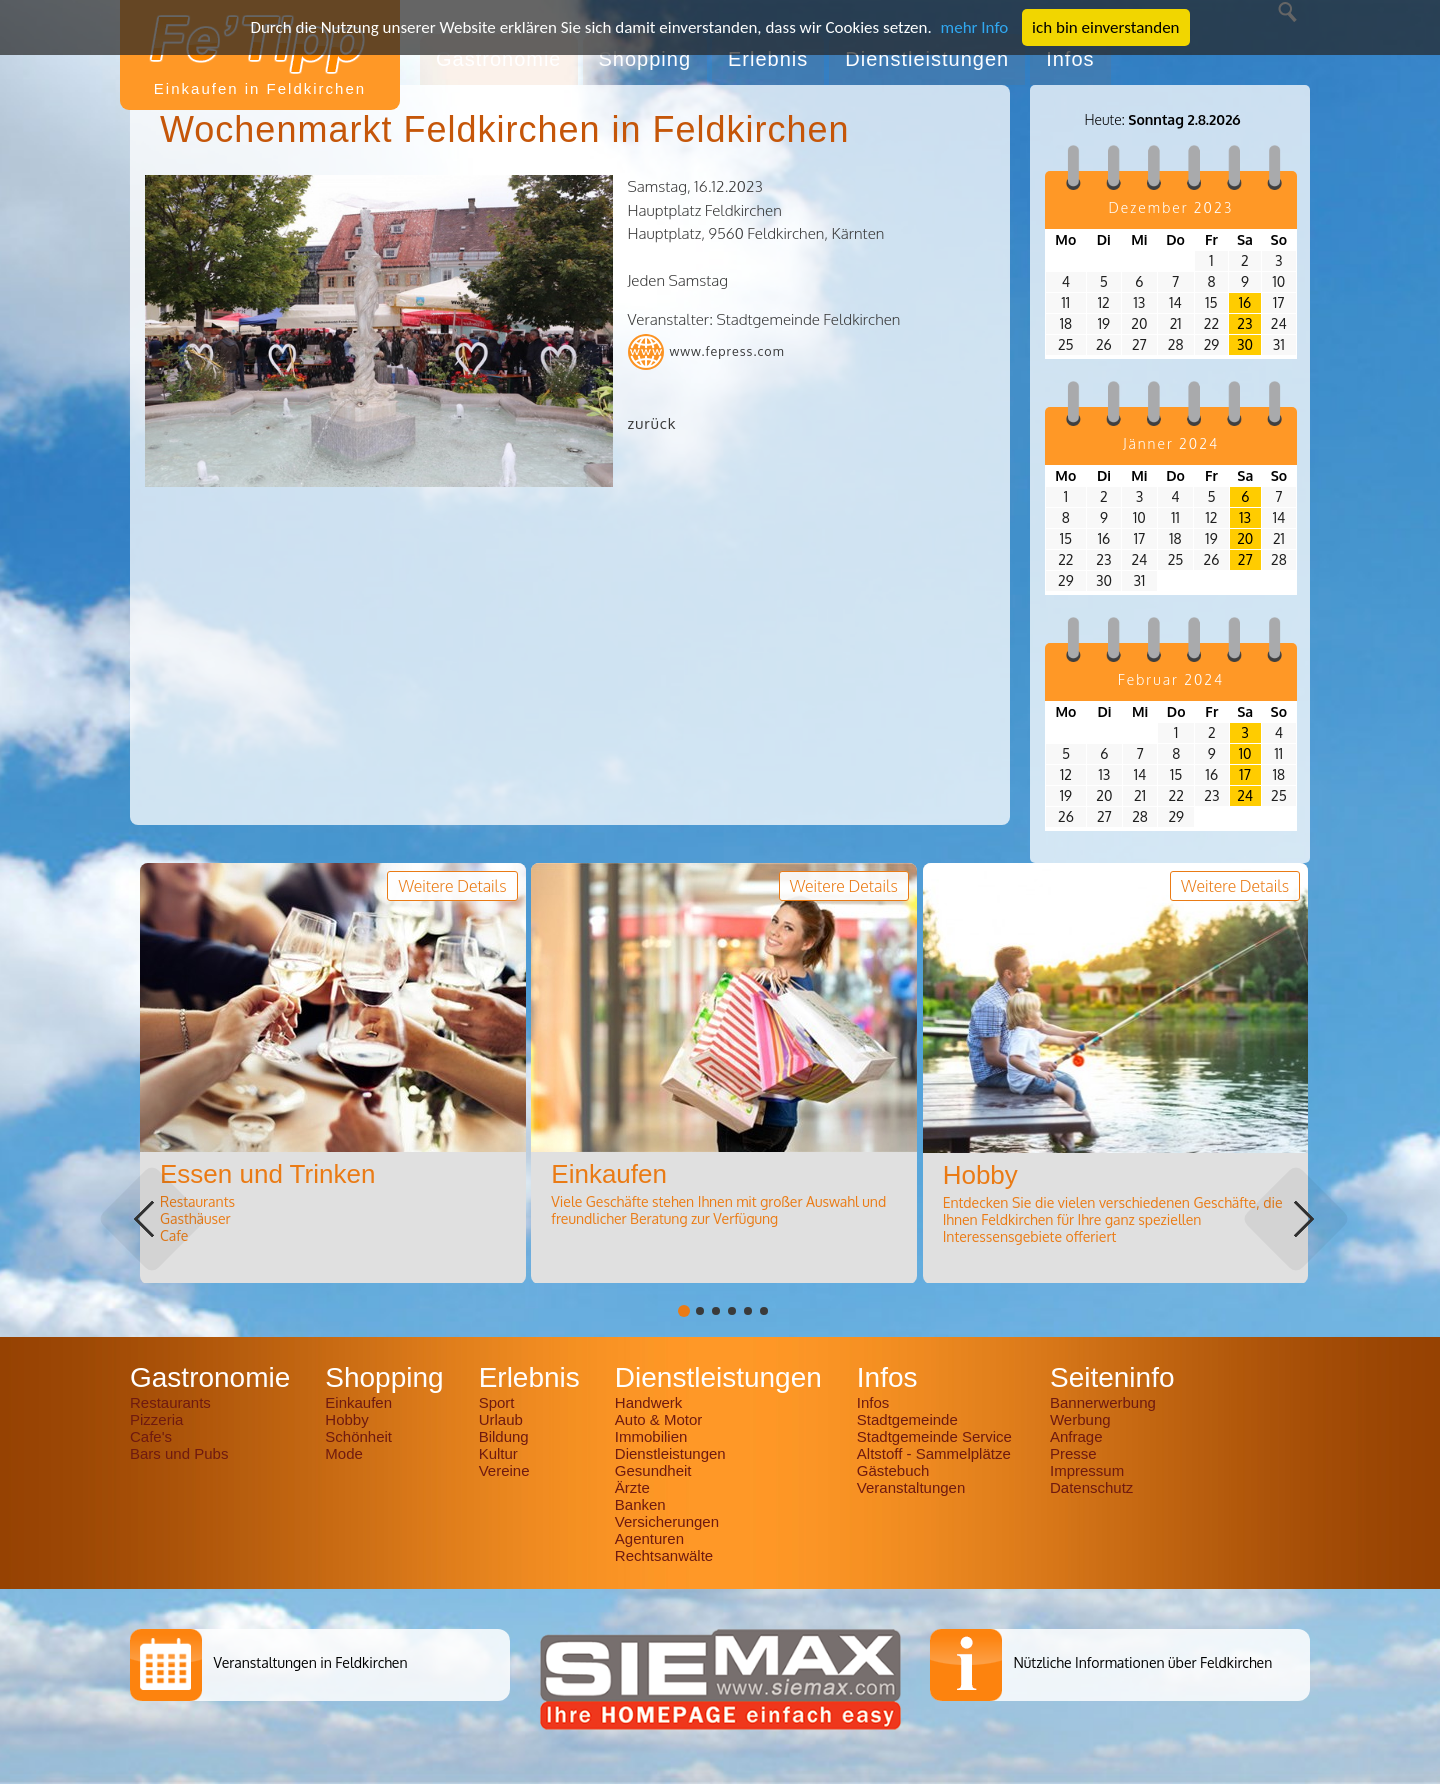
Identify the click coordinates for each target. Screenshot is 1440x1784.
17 (1244, 774)
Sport (497, 1402)
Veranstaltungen (911, 1487)
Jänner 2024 (1171, 443)
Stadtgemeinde (907, 1419)
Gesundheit (653, 1470)
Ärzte (632, 1487)
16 (1245, 302)
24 (1245, 795)
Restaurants (170, 1402)
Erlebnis (768, 59)
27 (1245, 559)
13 (1245, 517)
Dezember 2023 (1171, 207)
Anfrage (1076, 1436)
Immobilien (651, 1436)
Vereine (504, 1470)
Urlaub (501, 1419)
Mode (344, 1453)
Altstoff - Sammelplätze (936, 1453)
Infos (1070, 59)
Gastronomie (499, 59)
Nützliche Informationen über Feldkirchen (1142, 1662)
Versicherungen (667, 1521)
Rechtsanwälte (664, 1555)
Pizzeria (156, 1419)
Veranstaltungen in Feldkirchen (310, 1662)
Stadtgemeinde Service (934, 1436)
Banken (640, 1504)
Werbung (1080, 1419)
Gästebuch (893, 1470)
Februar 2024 (1171, 679)
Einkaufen (358, 1402)
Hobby (346, 1419)
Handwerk (649, 1402)
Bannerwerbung (1103, 1402)
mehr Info (975, 27)
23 (1244, 323)
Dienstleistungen (927, 59)
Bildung (504, 1436)
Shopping (645, 59)
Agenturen (649, 1538)
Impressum (1087, 1470)
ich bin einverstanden (1105, 27)
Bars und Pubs (179, 1453)
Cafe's (151, 1436)
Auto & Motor (659, 1419)
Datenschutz (1091, 1487)
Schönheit (358, 1436)
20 (1245, 538)
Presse (1073, 1453)
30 (1245, 344)
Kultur (498, 1453)
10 (1245, 753)
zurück (652, 423)
